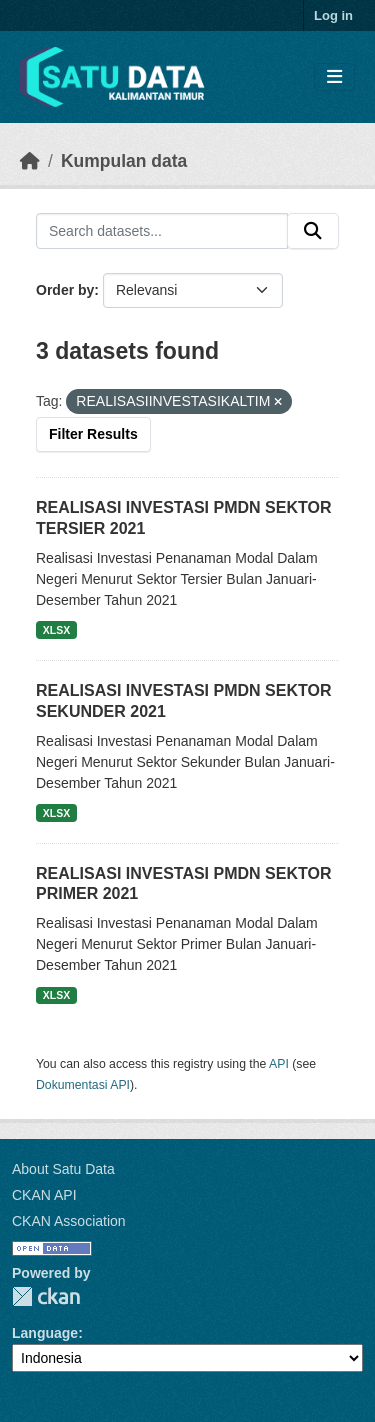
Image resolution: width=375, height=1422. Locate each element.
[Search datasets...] (162, 231)
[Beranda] (30, 161)
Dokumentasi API (83, 1085)
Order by (65, 290)
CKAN (46, 1296)
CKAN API (44, 1195)
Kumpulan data (124, 161)
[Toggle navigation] (334, 77)
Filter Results (93, 434)
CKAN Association (69, 1221)
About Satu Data (63, 1169)
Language (45, 1333)
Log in (333, 15)
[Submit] (313, 231)
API (279, 1064)
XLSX (56, 630)
